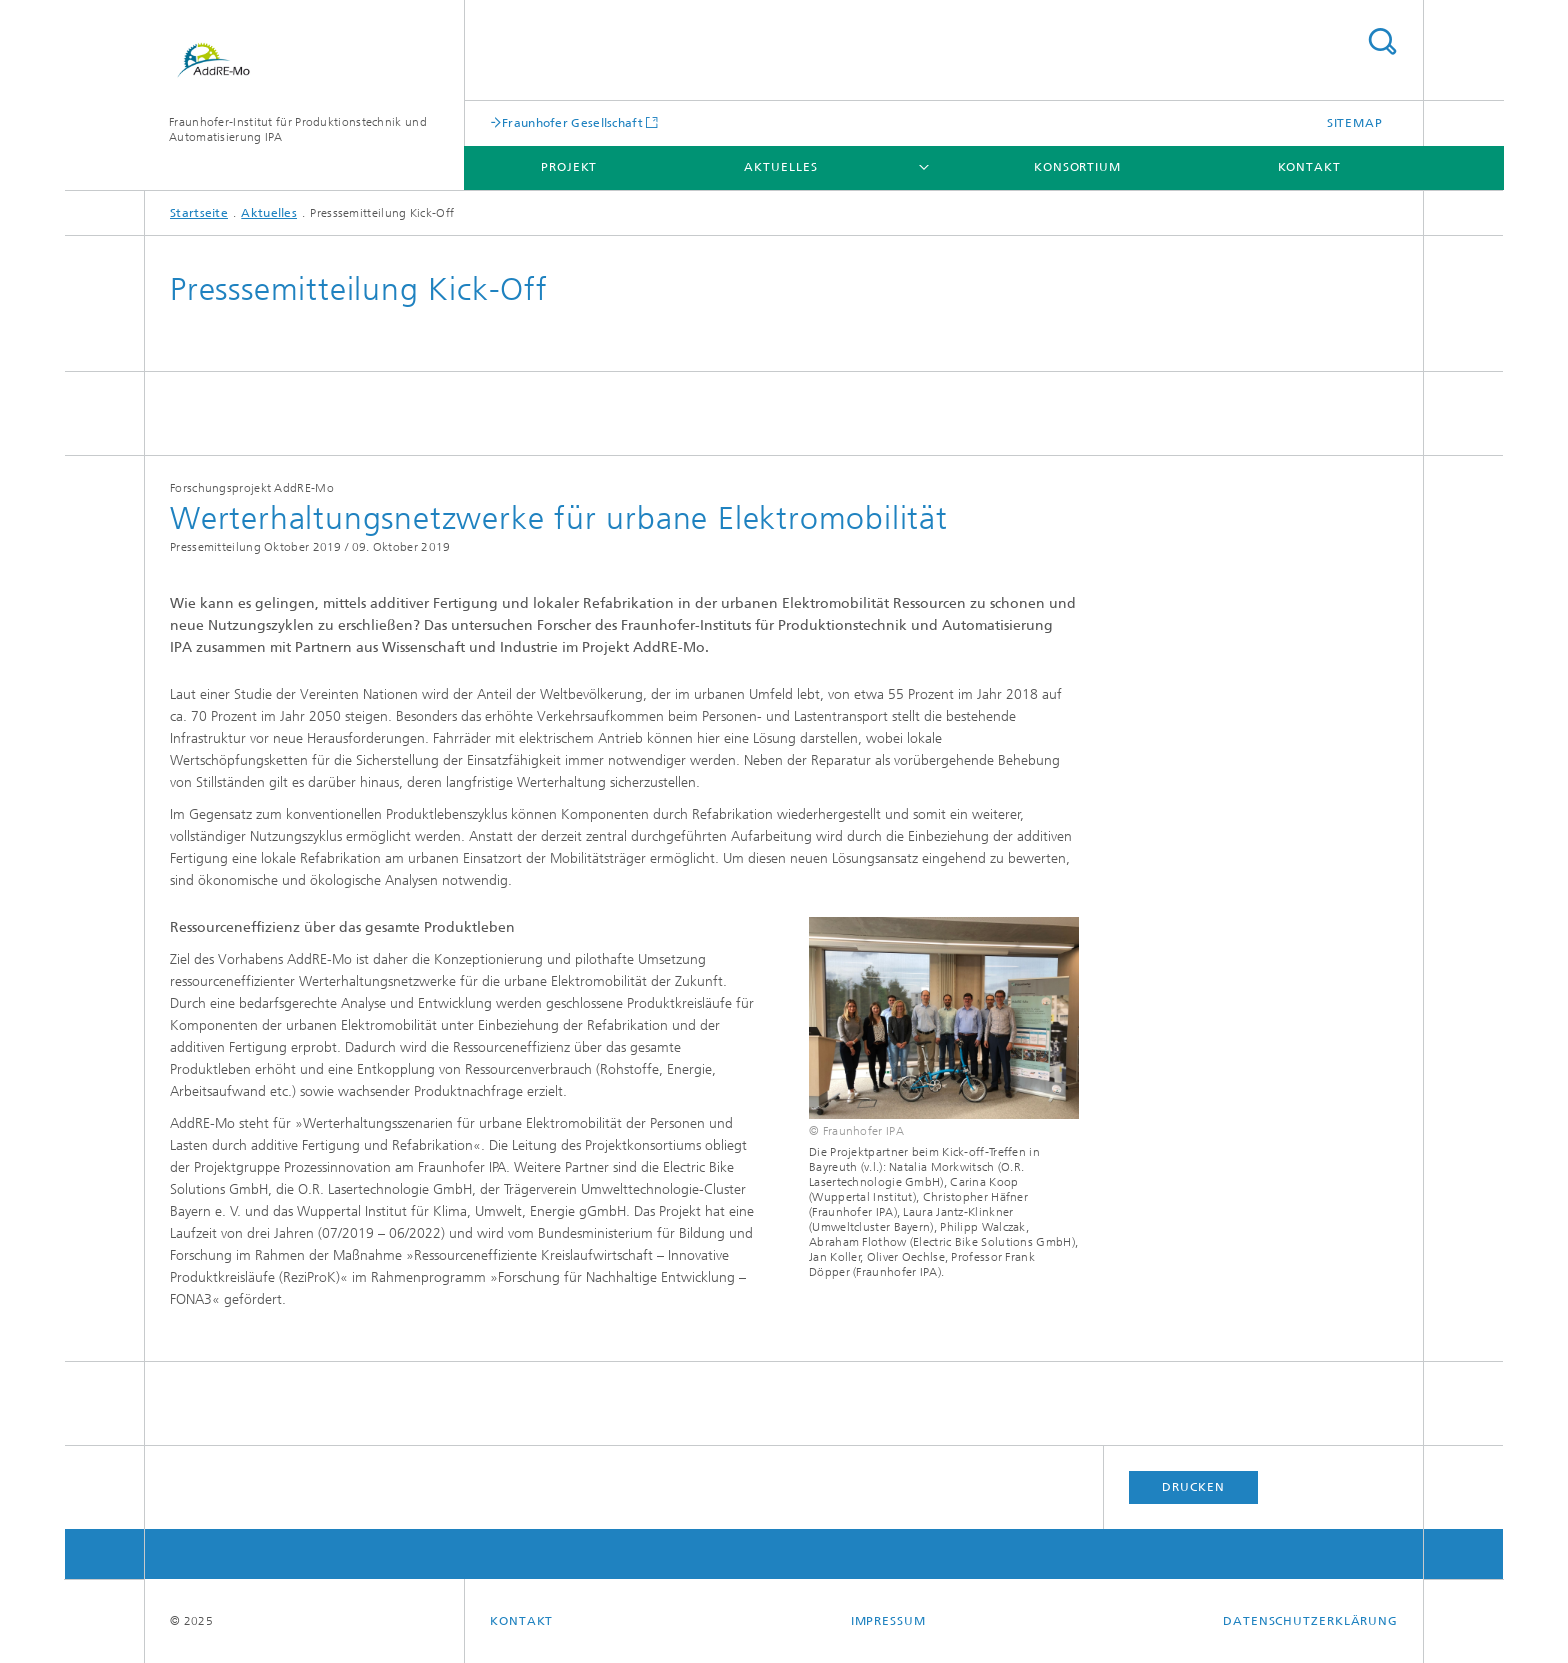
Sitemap (1355, 123)
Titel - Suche (1382, 41)
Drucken (1193, 1487)
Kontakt (1309, 167)
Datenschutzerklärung (1310, 1621)
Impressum (888, 1621)
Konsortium (1077, 167)
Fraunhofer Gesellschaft (572, 122)
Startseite (199, 213)
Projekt (569, 167)
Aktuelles (780, 167)
